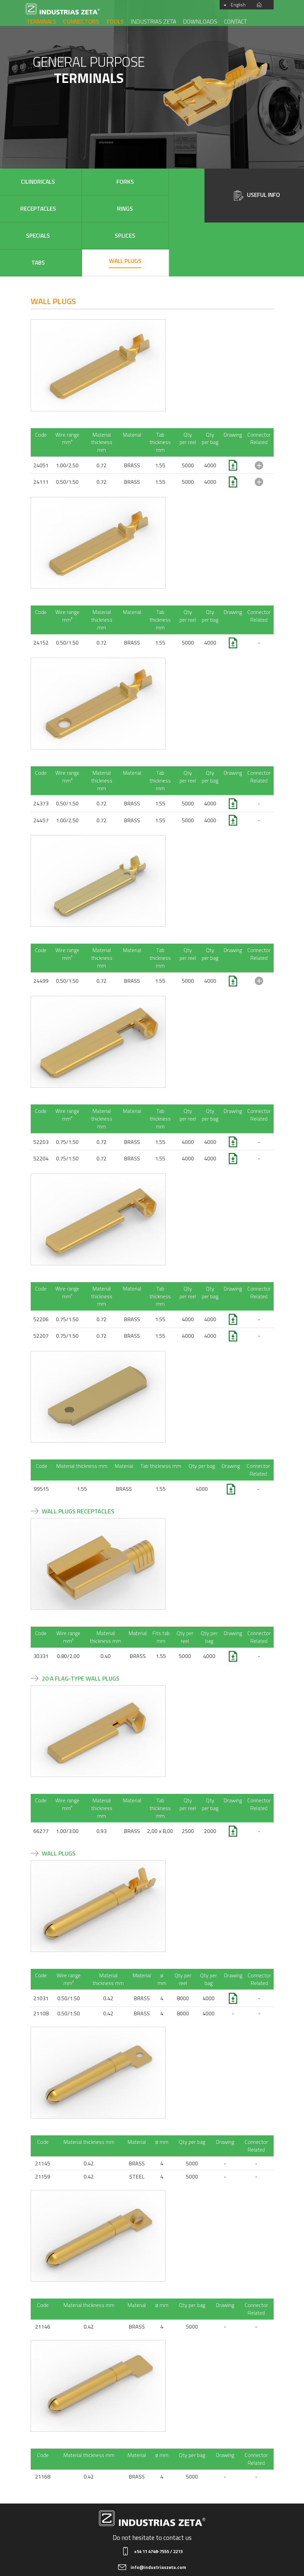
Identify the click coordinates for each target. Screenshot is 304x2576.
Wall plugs (178, 207)
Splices (73, 209)
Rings (178, 182)
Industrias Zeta (153, 21)
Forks (73, 182)
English (242, 4)
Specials (21, 209)
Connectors (81, 21)
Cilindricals (21, 182)
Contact (235, 21)
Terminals (41, 21)
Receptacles (125, 182)
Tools (115, 21)
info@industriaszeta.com (158, 2513)
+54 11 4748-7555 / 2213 (158, 2497)
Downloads (200, 21)
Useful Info (256, 195)
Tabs (125, 209)
